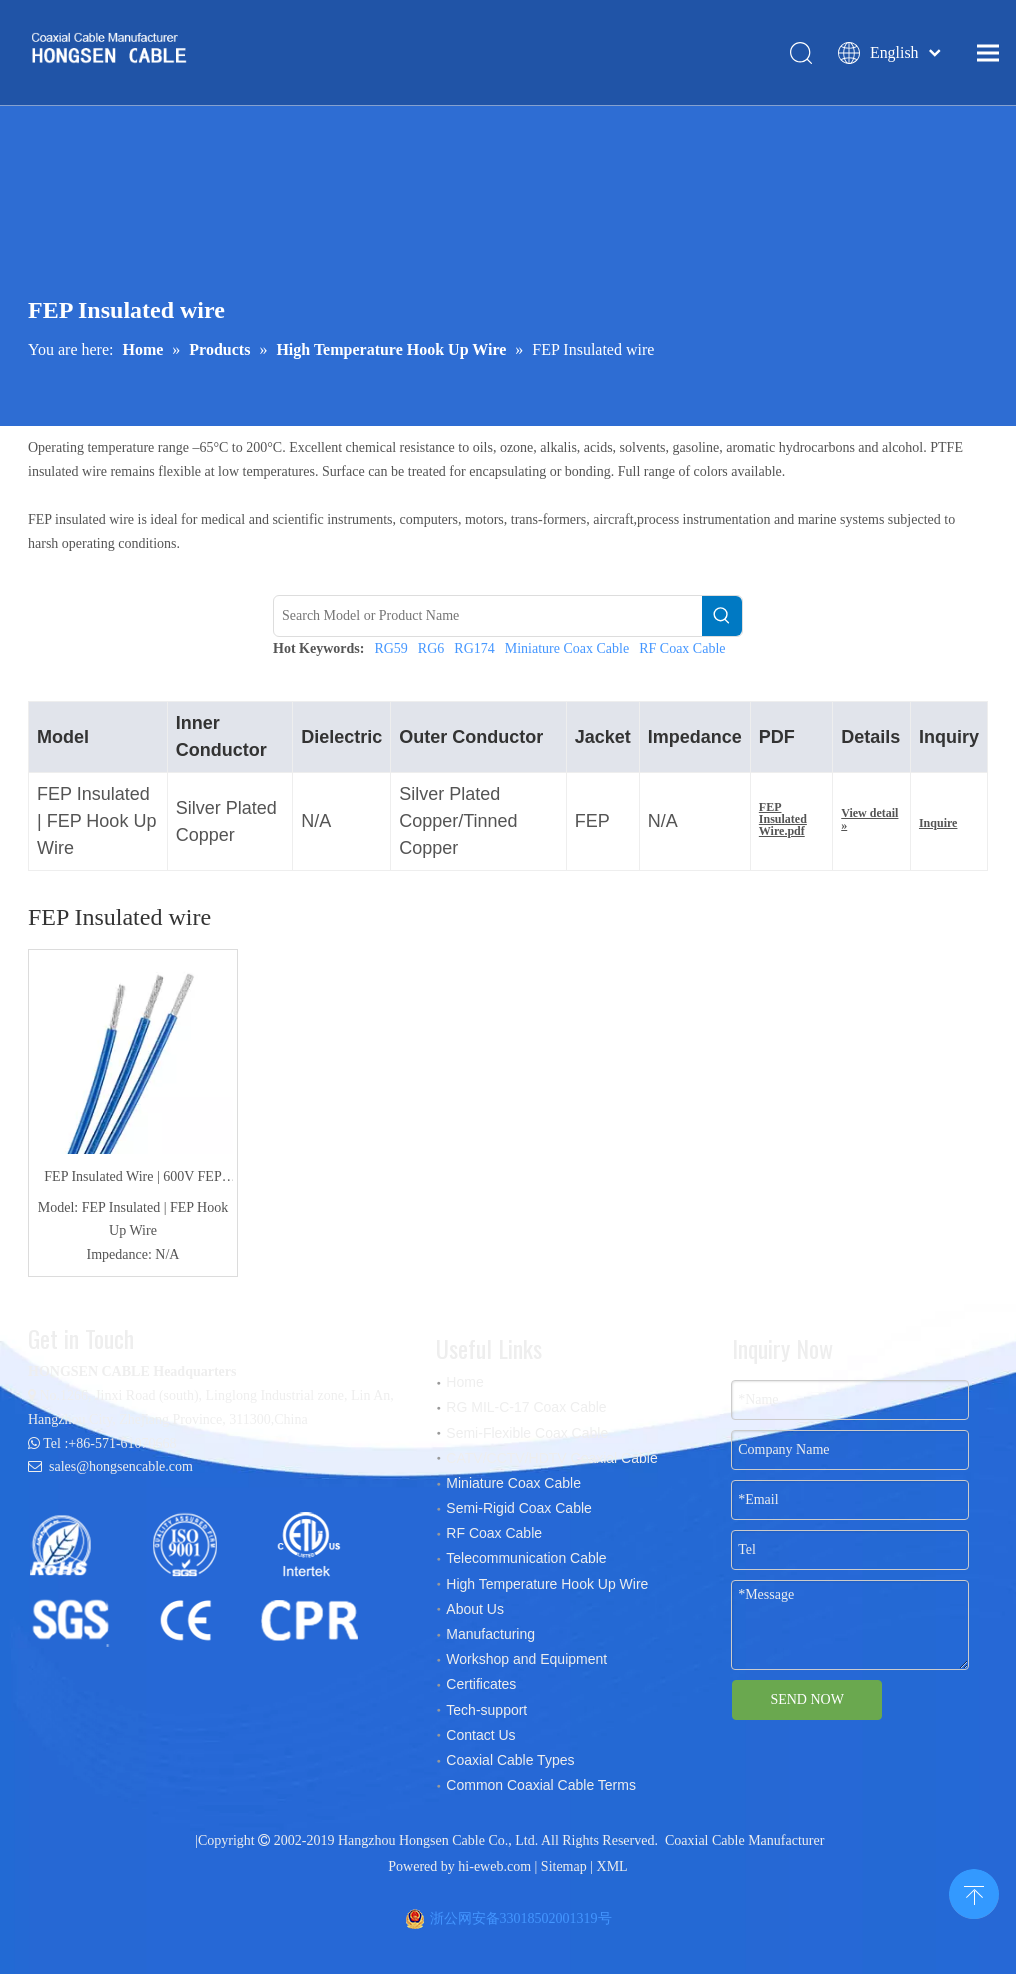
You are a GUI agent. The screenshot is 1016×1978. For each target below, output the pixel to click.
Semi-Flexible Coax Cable (527, 1437)
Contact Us (480, 1739)
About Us (475, 1613)
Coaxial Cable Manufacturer (744, 1845)
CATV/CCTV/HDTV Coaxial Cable (551, 1462)
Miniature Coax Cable (567, 653)
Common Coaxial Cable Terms (541, 1790)
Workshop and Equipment (526, 1664)
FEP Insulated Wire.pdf (783, 823)
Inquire (938, 828)
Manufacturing (490, 1639)
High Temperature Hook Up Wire (547, 1588)
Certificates (481, 1689)
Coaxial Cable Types (510, 1765)
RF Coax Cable (682, 653)
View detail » (869, 823)
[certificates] (203, 1583)
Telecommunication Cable (526, 1563)
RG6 (431, 653)
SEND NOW (807, 1704)
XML (612, 1870)
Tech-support (486, 1714)
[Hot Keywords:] (722, 621)
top (974, 1892)
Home (464, 1387)
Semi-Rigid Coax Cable (519, 1513)
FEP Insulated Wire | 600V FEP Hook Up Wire (132, 1184)
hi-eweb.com (494, 1870)
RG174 (474, 653)
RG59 (390, 653)
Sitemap (564, 1870)
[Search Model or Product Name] (488, 621)
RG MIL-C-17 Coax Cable (526, 1412)
